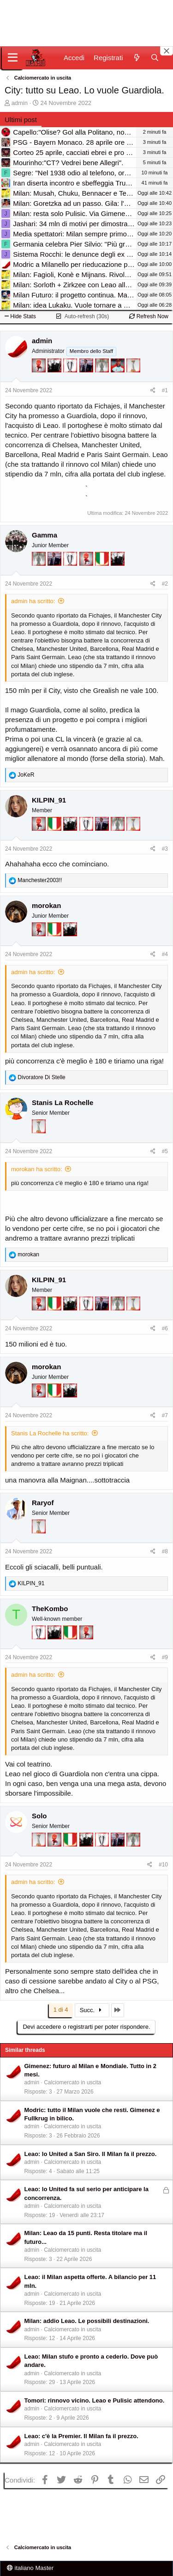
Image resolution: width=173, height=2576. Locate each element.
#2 (165, 584)
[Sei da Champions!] (71, 378)
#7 (165, 1415)
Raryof (43, 1503)
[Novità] (136, 57)
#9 (165, 1657)
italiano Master (30, 2567)
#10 (163, 1864)
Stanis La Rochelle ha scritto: (50, 1433)
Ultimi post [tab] (21, 120)
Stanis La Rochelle (62, 1102)
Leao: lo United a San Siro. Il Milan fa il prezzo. (90, 2153)
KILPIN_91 (49, 800)
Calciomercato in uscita (72, 2082)
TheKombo (50, 1608)
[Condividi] (153, 390)
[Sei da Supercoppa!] (103, 378)
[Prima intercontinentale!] (133, 378)
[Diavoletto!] (40, 378)
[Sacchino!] (118, 378)
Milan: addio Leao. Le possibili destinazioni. (86, 2320)
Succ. (92, 2010)
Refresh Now (148, 316)
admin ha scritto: (33, 601)
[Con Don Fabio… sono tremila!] (87, 378)
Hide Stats (20, 316)
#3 (165, 849)
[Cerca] (155, 57)
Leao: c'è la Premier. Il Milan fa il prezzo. (81, 2436)
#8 (165, 1551)
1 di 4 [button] (61, 2009)
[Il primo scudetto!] (103, 571)
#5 (165, 1151)
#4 (165, 954)
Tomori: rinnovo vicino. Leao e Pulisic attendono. (94, 2400)
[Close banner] (166, 51)
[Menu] (13, 57)
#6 (165, 1328)
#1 (165, 390)
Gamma (44, 535)
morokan (46, 905)
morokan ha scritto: (36, 1169)
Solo (39, 1816)
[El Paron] (55, 378)
